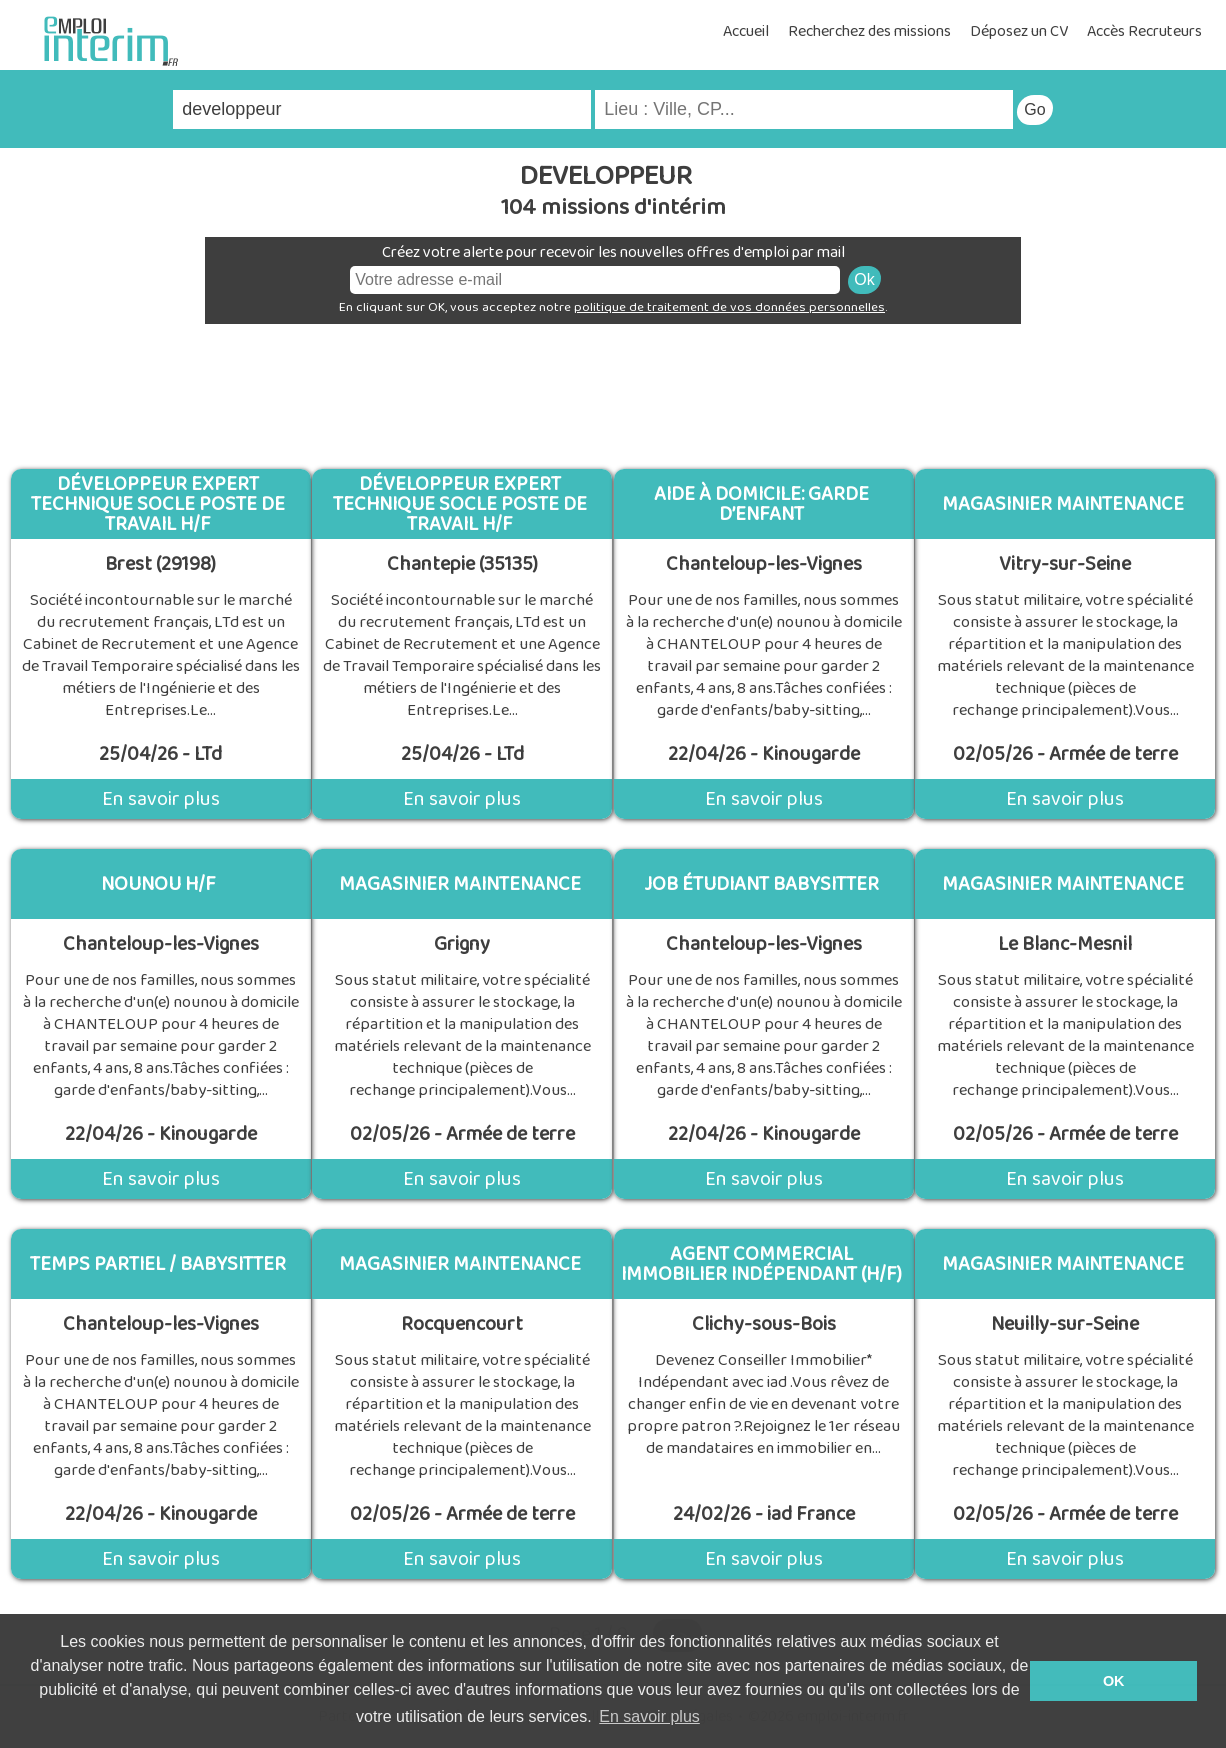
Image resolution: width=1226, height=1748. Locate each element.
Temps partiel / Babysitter (158, 1264)
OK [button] (1114, 1681)
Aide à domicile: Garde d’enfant (761, 504)
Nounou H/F (158, 884)
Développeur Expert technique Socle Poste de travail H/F (158, 504)
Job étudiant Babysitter (761, 884)
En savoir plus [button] (649, 1716)
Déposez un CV (1019, 31)
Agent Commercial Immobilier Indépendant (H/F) (761, 1264)
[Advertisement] (613, 389)
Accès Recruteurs (1144, 31)
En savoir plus (161, 799)
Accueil (746, 31)
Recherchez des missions (869, 31)
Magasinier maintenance (1063, 504)
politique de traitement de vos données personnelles (729, 307)
